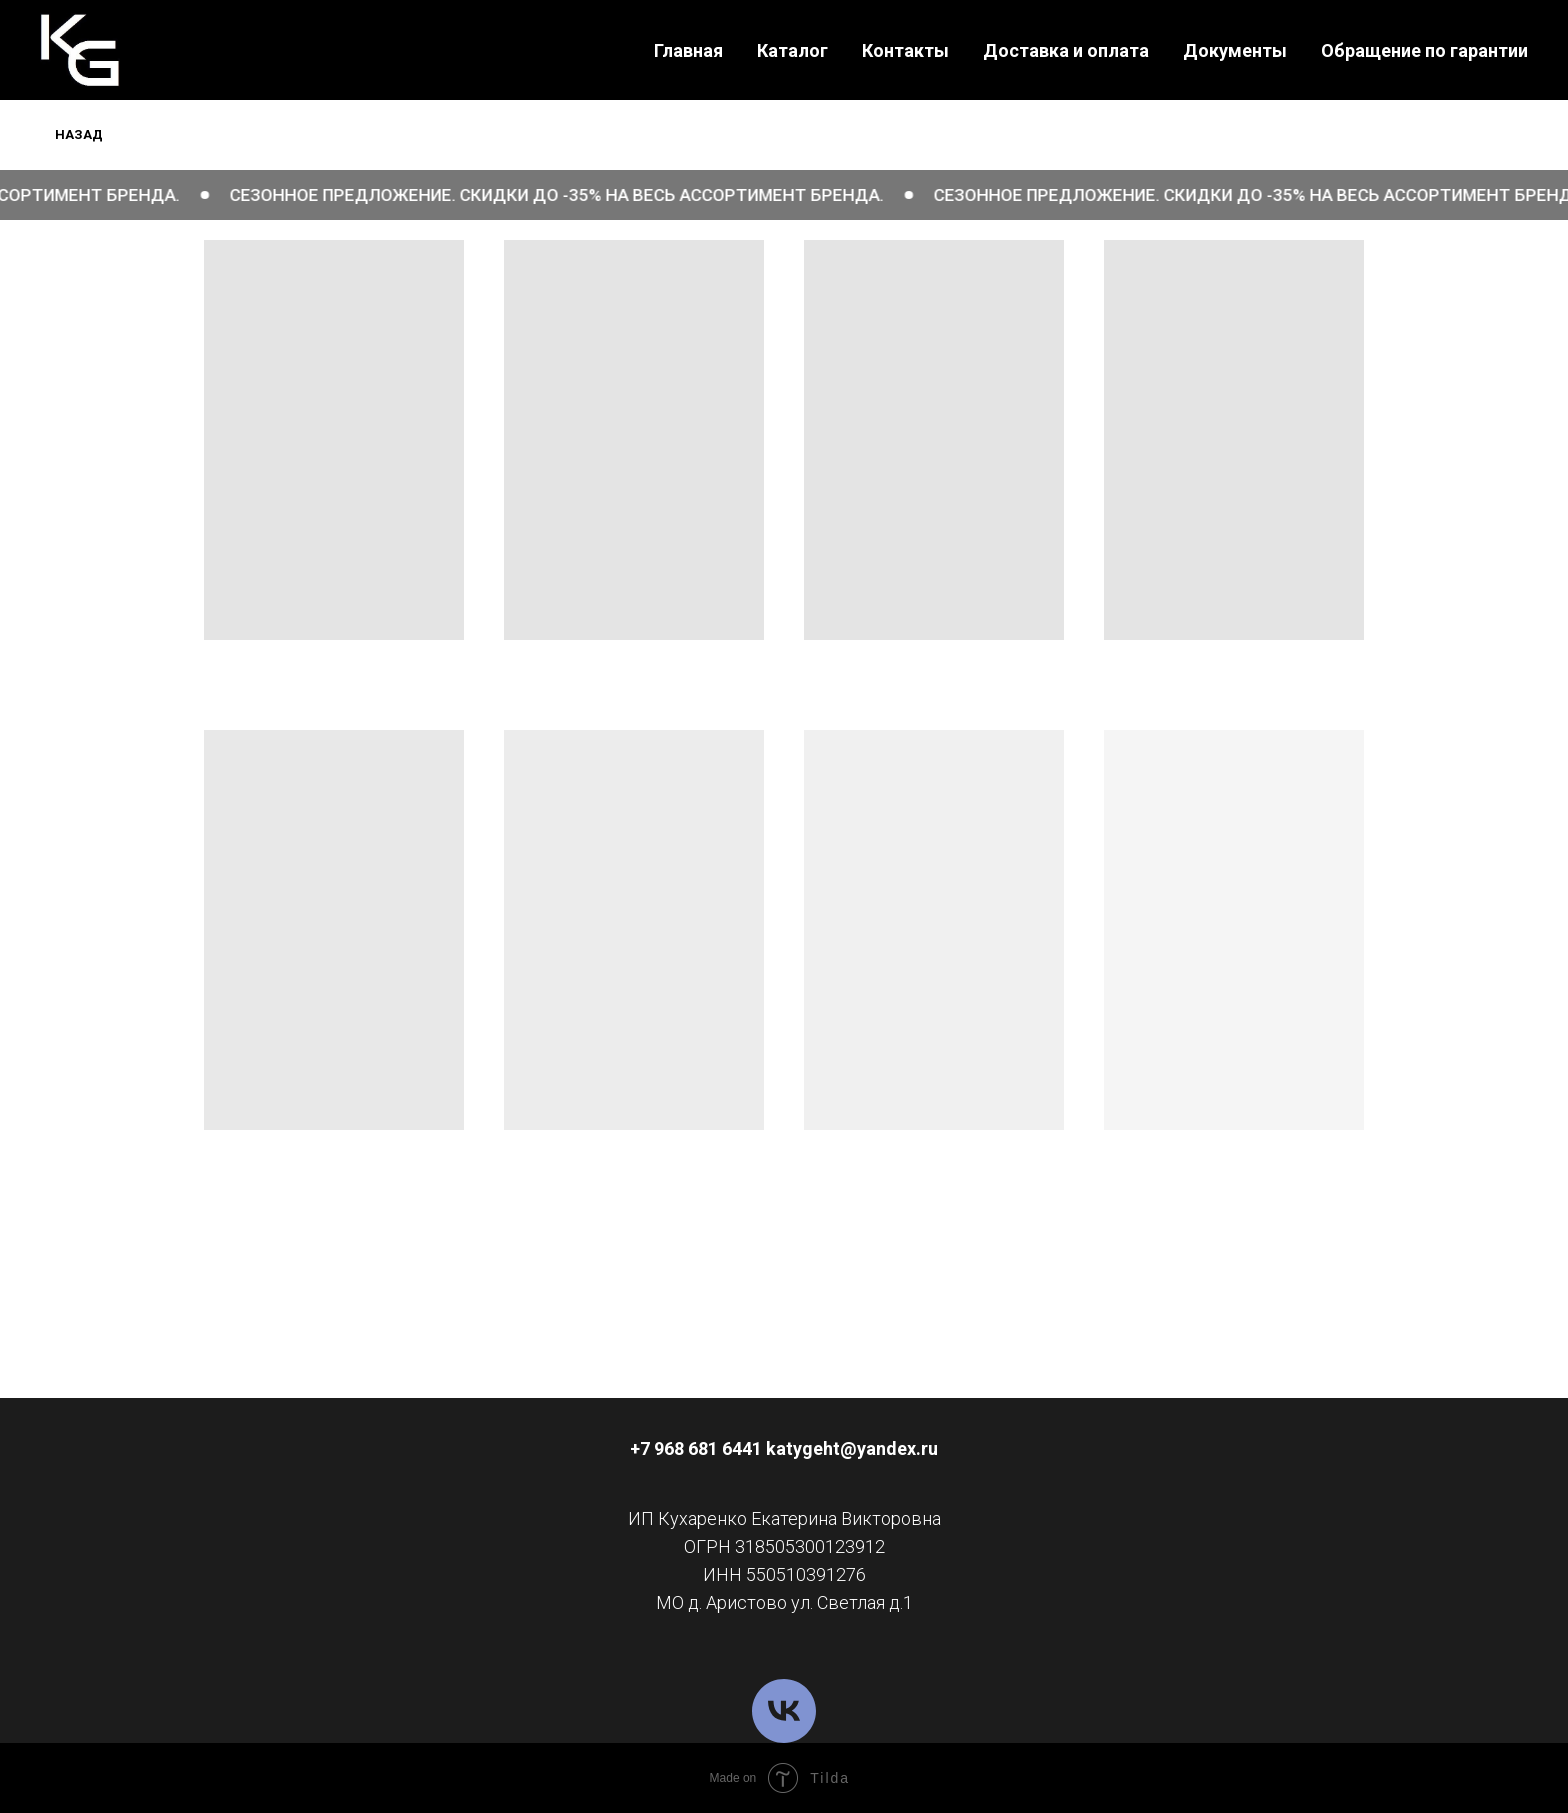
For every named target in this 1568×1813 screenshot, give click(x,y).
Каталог (792, 50)
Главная (688, 50)
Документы (1235, 50)
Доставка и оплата (1066, 50)
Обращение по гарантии (1424, 50)
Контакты (905, 50)
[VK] (784, 1711)
